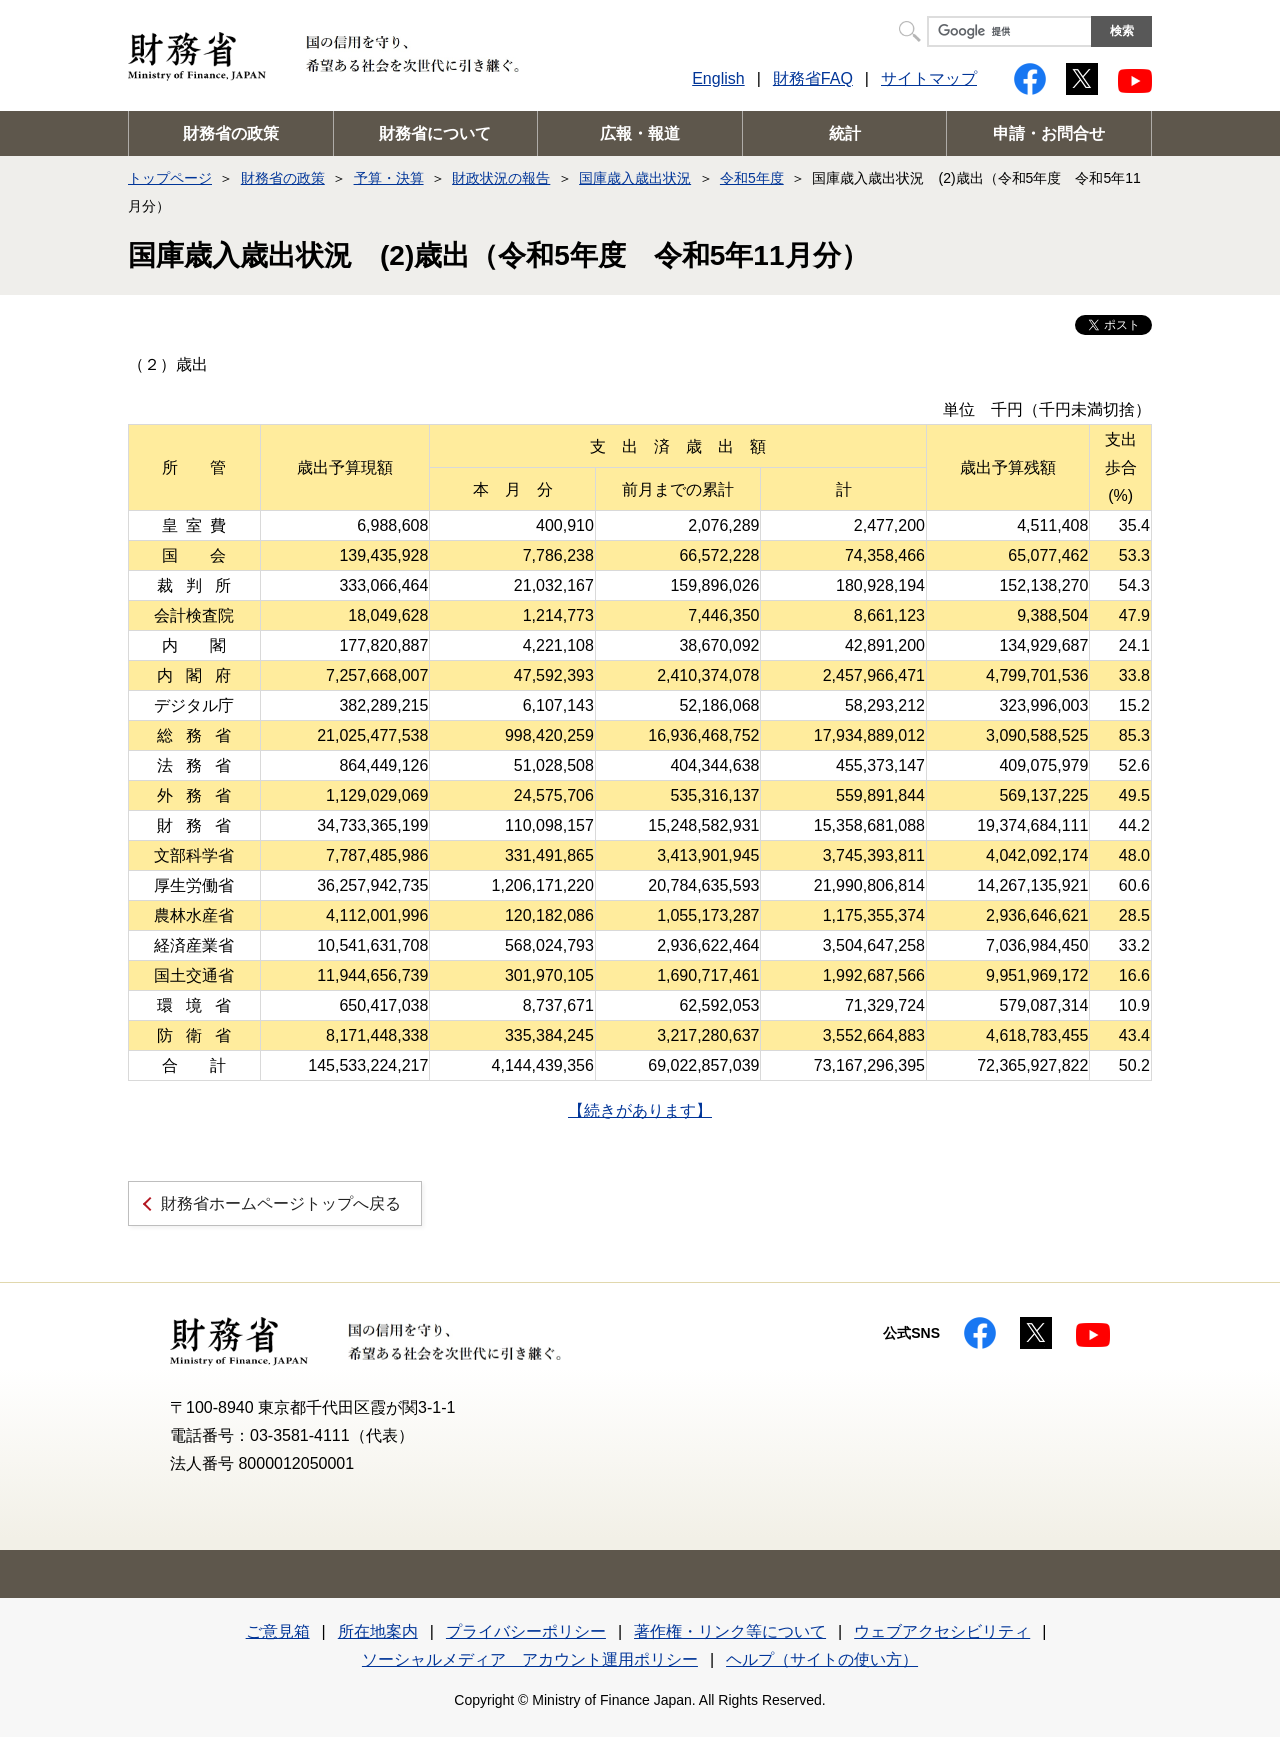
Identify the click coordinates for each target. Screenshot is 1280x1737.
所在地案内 (378, 1631)
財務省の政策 (231, 133)
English (718, 78)
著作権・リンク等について (730, 1631)
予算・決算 (389, 178)
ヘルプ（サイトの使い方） (822, 1659)
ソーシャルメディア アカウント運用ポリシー (530, 1659)
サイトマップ (929, 78)
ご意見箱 (278, 1631)
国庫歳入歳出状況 (635, 178)
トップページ (170, 178)
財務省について (435, 133)
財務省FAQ (813, 78)
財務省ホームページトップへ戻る (281, 1203)
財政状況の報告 (501, 178)
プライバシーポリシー (526, 1631)
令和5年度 (752, 178)
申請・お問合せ (1049, 133)
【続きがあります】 (640, 1110)
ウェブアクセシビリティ (942, 1631)
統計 (845, 133)
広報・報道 (640, 133)
